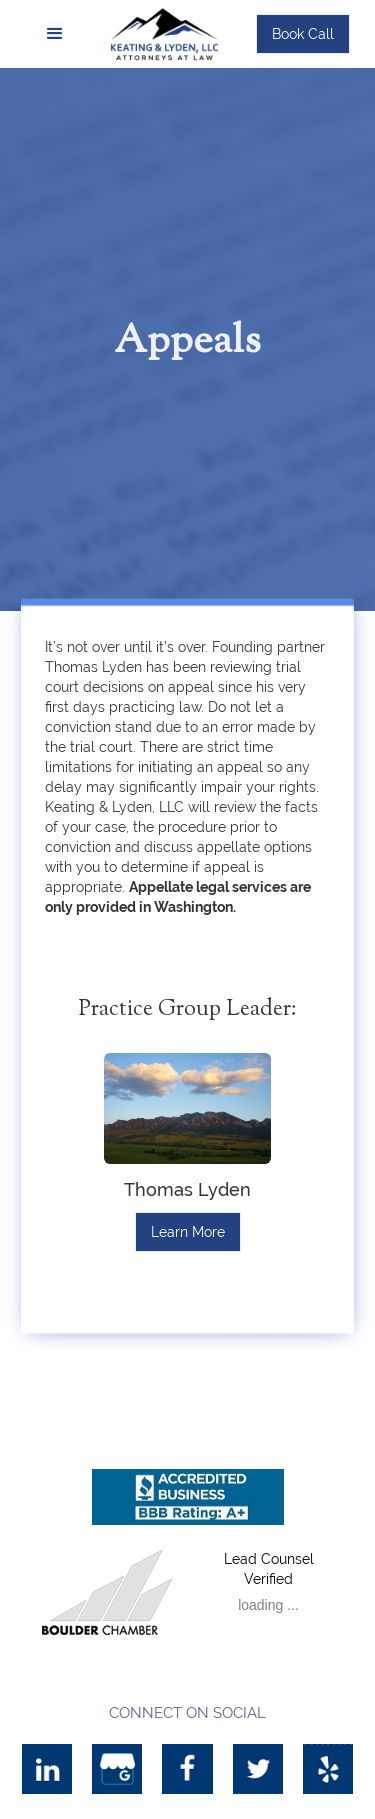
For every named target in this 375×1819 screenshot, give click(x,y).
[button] (55, 34)
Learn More (188, 1232)
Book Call (303, 34)
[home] (170, 33)
